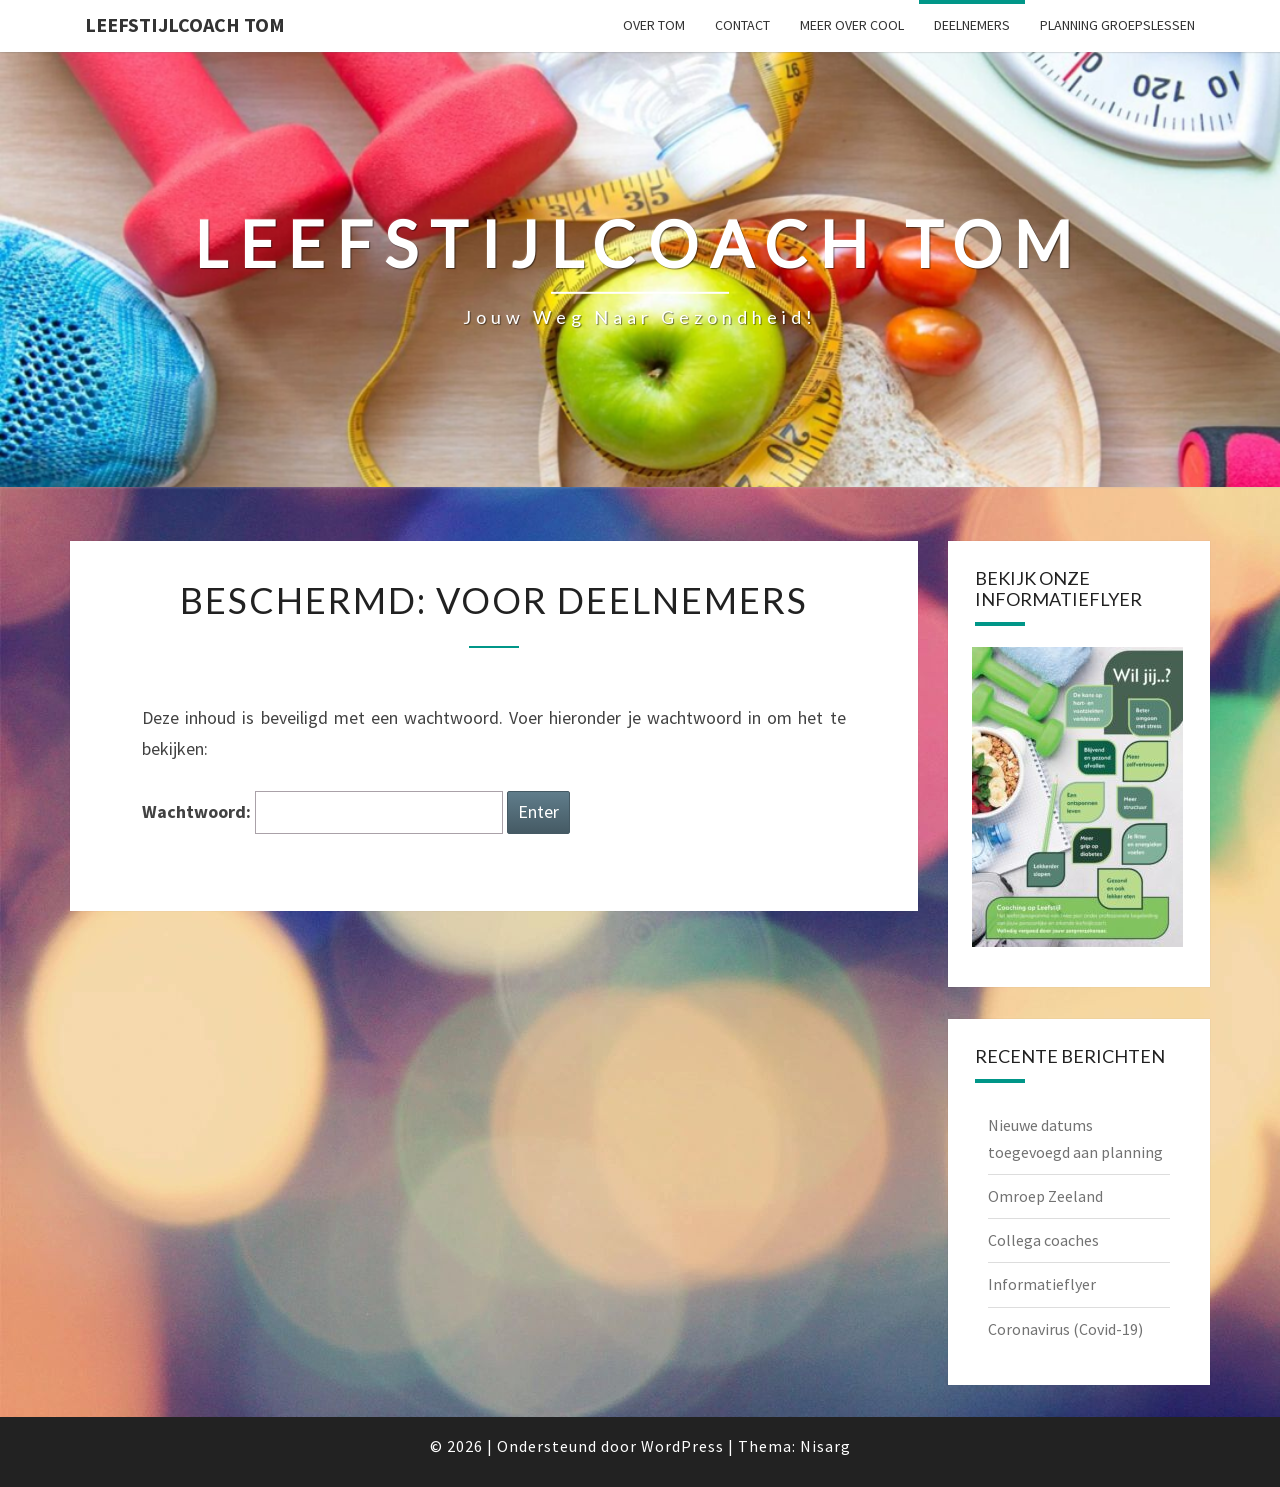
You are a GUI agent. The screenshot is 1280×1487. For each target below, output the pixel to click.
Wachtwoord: (322, 812)
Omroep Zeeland (1045, 1196)
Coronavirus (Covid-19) (1065, 1329)
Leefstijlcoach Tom (185, 24)
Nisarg (825, 1446)
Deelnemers (972, 25)
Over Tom (654, 25)
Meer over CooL (852, 25)
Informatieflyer (1042, 1284)
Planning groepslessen (1117, 25)
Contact (742, 25)
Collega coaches (1043, 1240)
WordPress (682, 1446)
